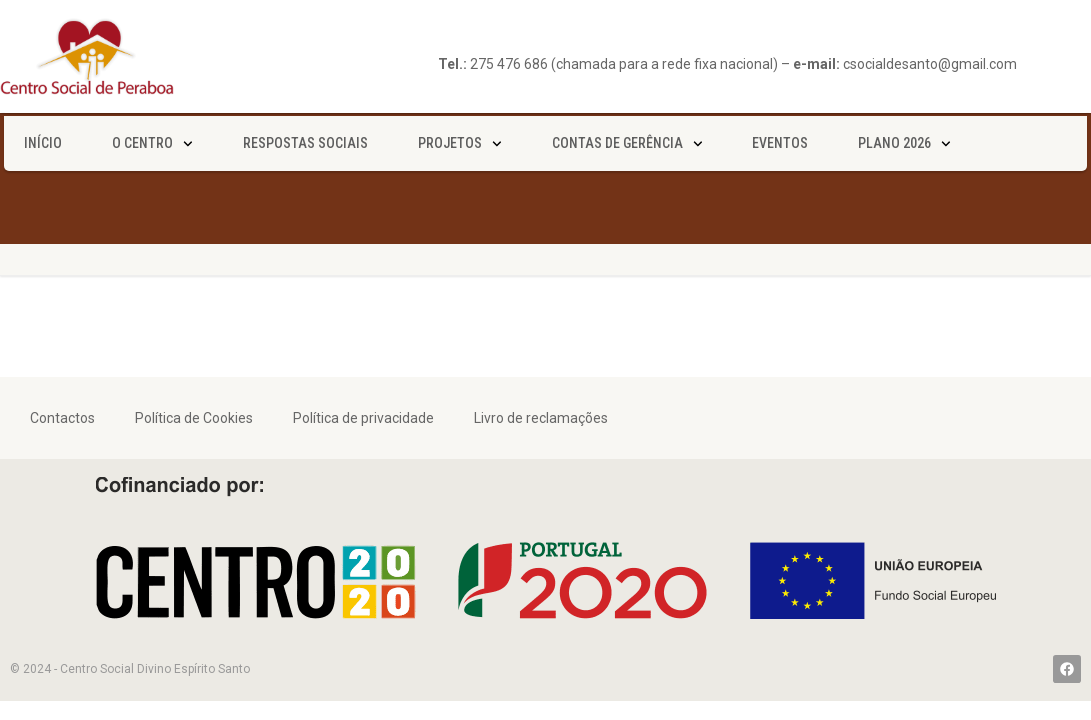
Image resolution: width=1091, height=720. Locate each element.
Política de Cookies (194, 418)
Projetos (460, 144)
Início (43, 143)
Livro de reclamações (541, 418)
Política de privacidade (363, 418)
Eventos (780, 143)
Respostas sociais (305, 143)
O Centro (152, 144)
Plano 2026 (904, 144)
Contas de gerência (627, 144)
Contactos (62, 418)
